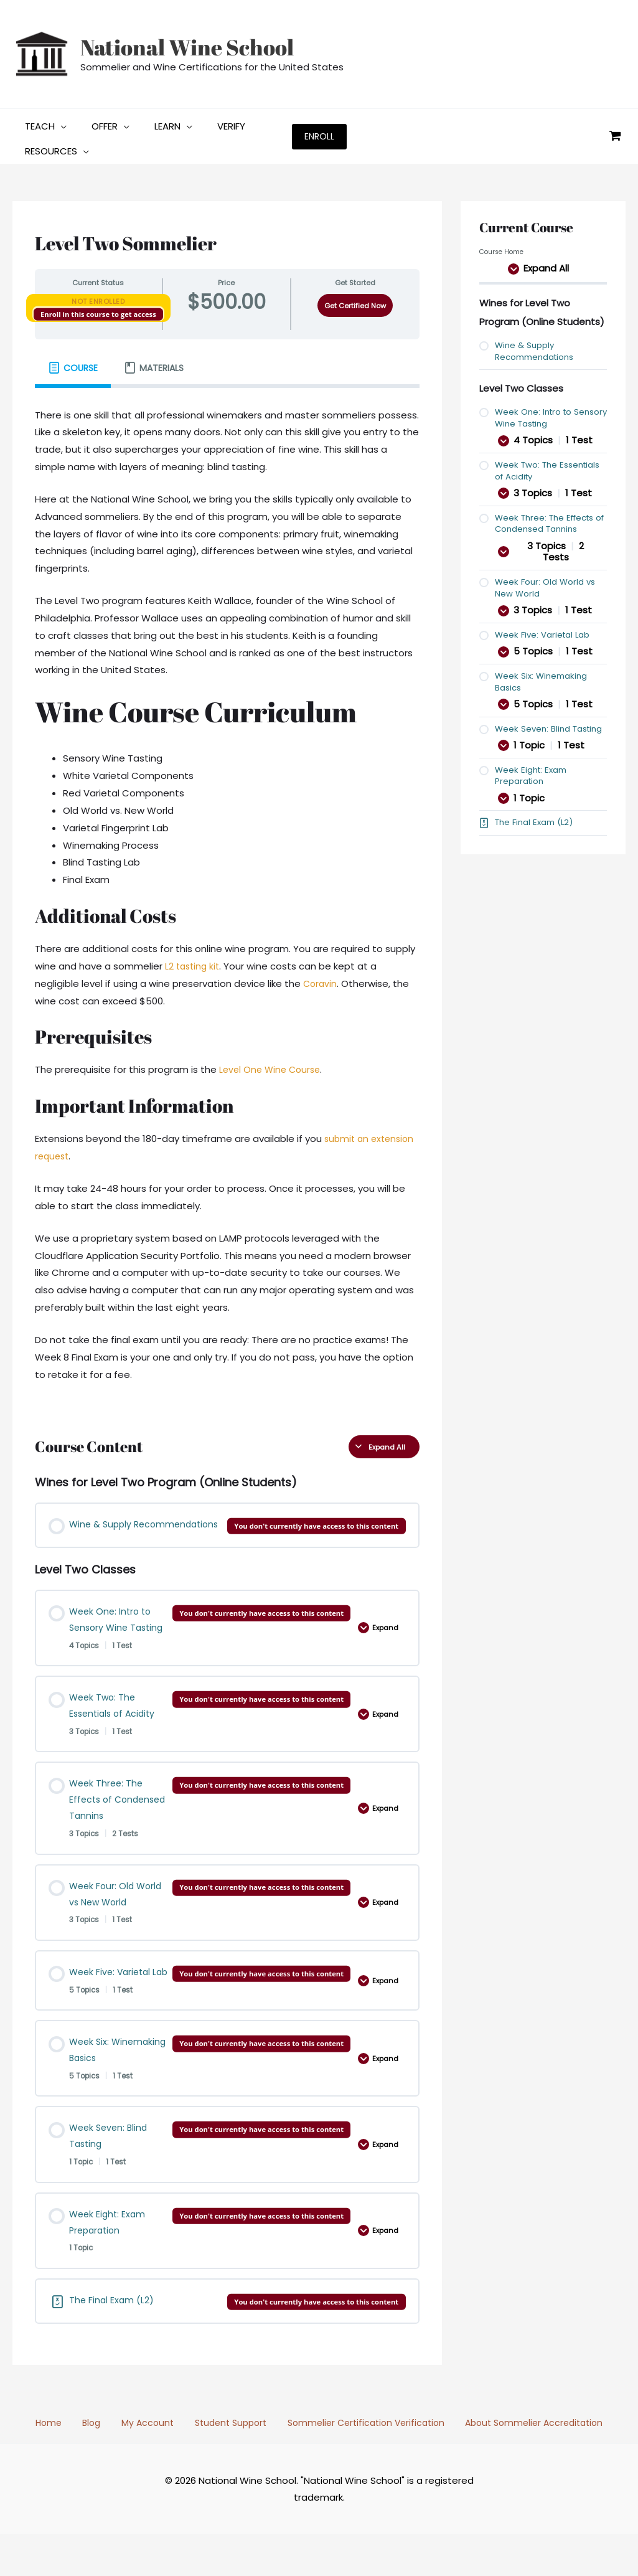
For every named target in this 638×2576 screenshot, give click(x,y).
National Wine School (187, 47)
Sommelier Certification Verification (349, 2463)
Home (63, 2463)
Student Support (218, 2463)
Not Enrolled (98, 296)
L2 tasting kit (192, 961)
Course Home (503, 247)
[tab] (73, 363)
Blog (96, 2463)
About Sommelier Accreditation (515, 2463)
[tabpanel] (227, 897)
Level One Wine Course (272, 1064)
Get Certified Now (355, 301)
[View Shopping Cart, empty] (615, 133)
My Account (143, 2463)
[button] (57, 121)
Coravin (321, 978)
